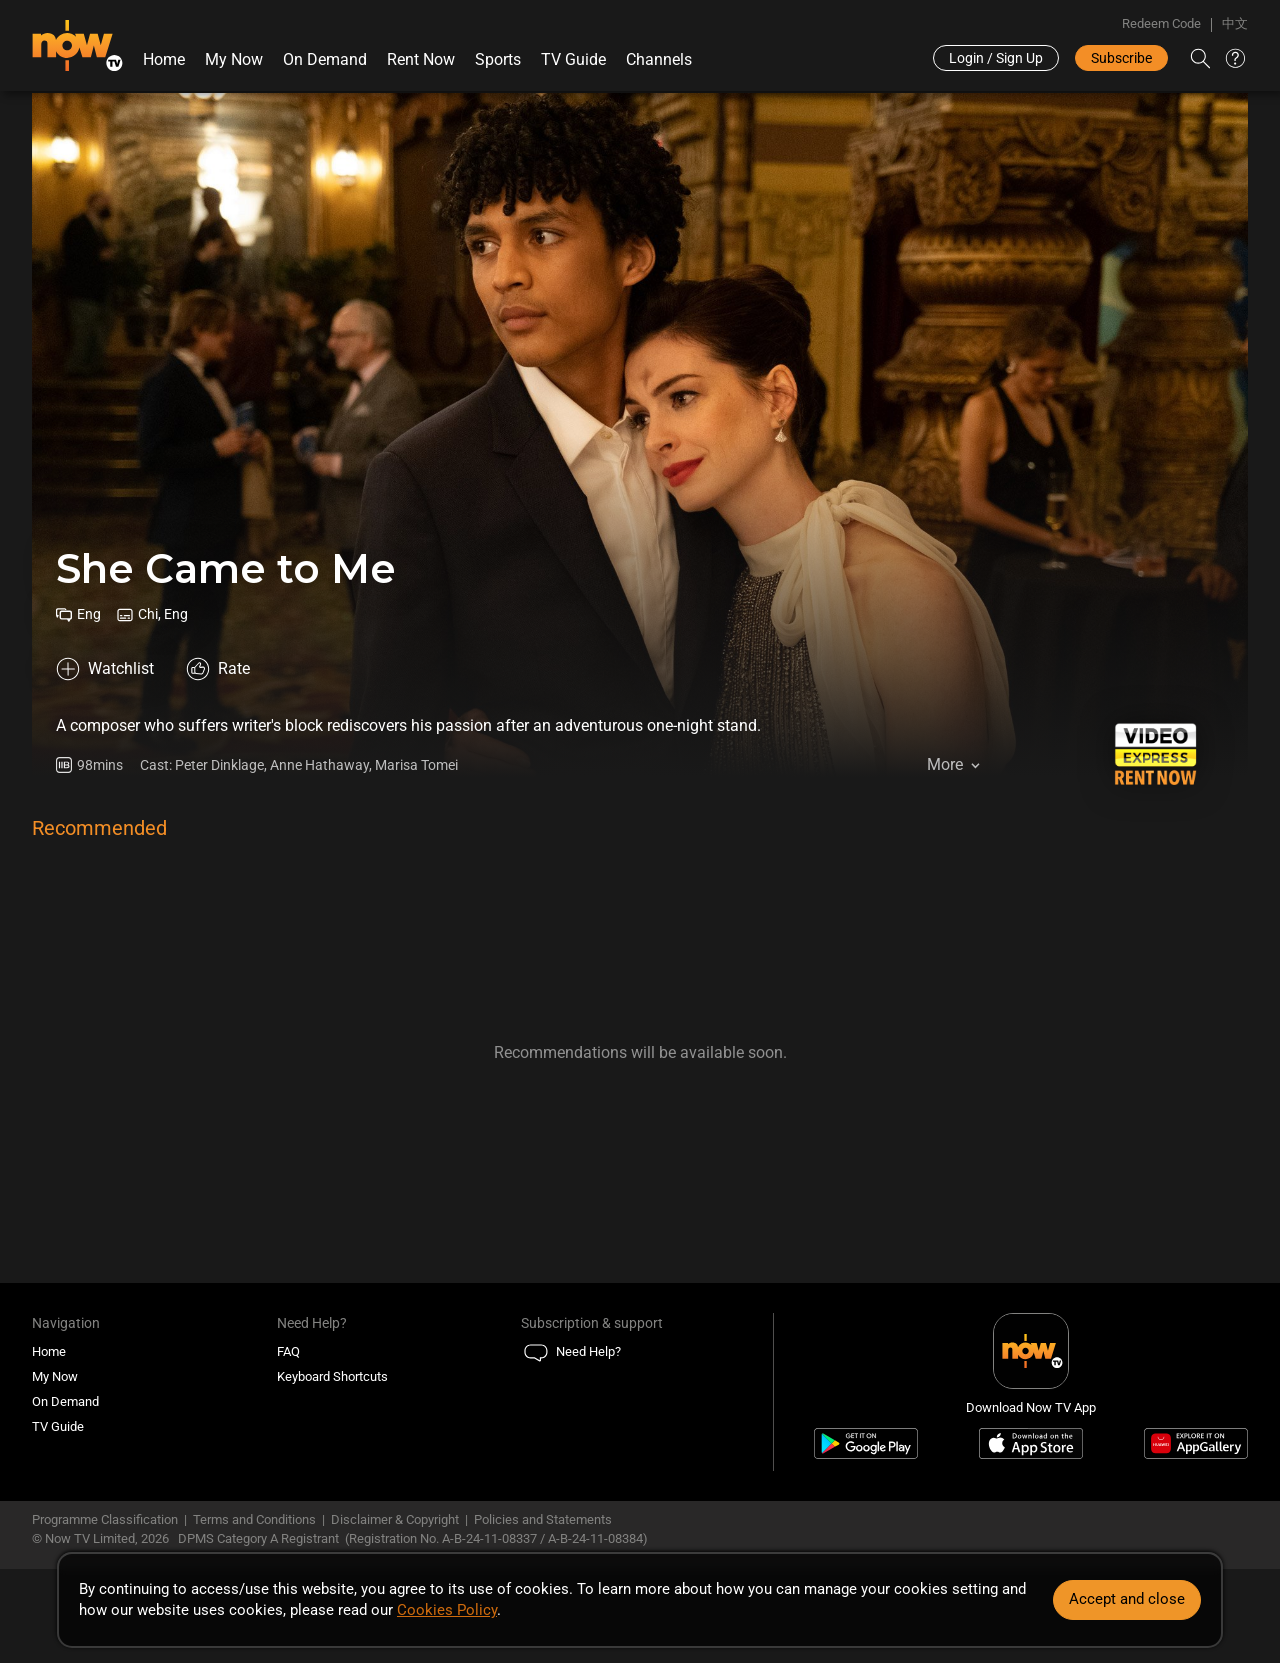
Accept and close (1127, 1599)
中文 (1235, 23)
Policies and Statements (543, 1519)
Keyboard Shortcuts (332, 1376)
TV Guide (573, 59)
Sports (498, 59)
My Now (234, 59)
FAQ (288, 1351)
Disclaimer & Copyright (395, 1519)
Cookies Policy (447, 1610)
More (945, 764)
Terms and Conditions (254, 1519)
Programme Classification (105, 1519)
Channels (659, 59)
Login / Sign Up (996, 58)
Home (164, 59)
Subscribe (1121, 58)
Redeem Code (1161, 23)
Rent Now (421, 59)
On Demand (325, 59)
